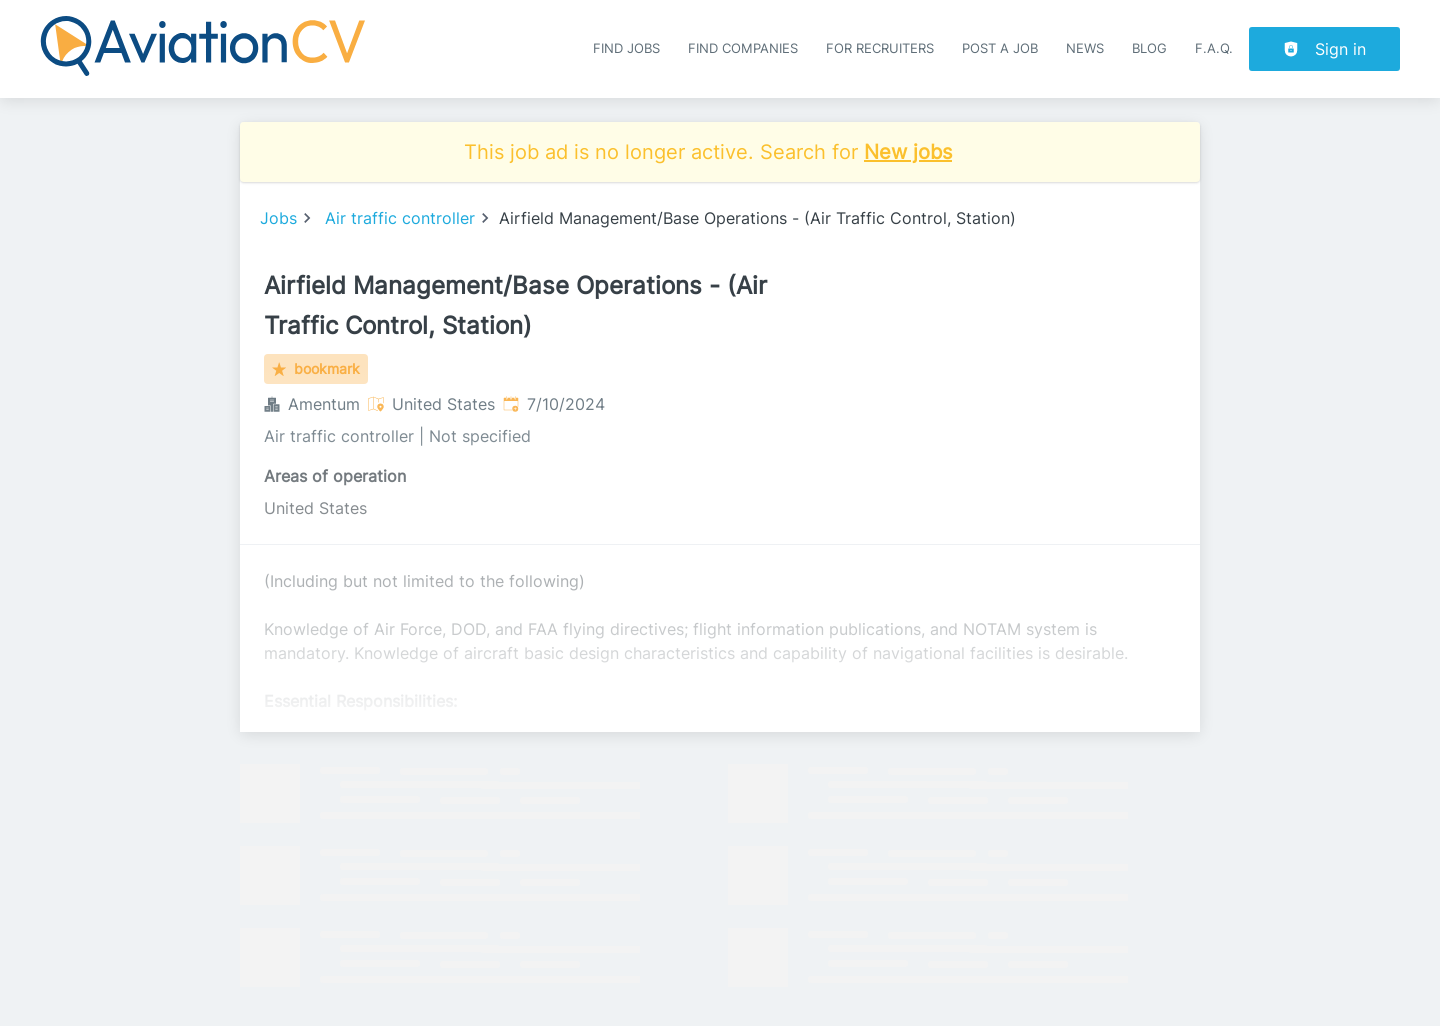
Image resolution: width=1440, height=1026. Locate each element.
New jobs (908, 152)
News (1085, 48)
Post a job (1000, 48)
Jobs (278, 218)
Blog (1149, 48)
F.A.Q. (1214, 48)
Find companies (743, 48)
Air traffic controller (400, 218)
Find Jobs (626, 48)
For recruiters (880, 48)
